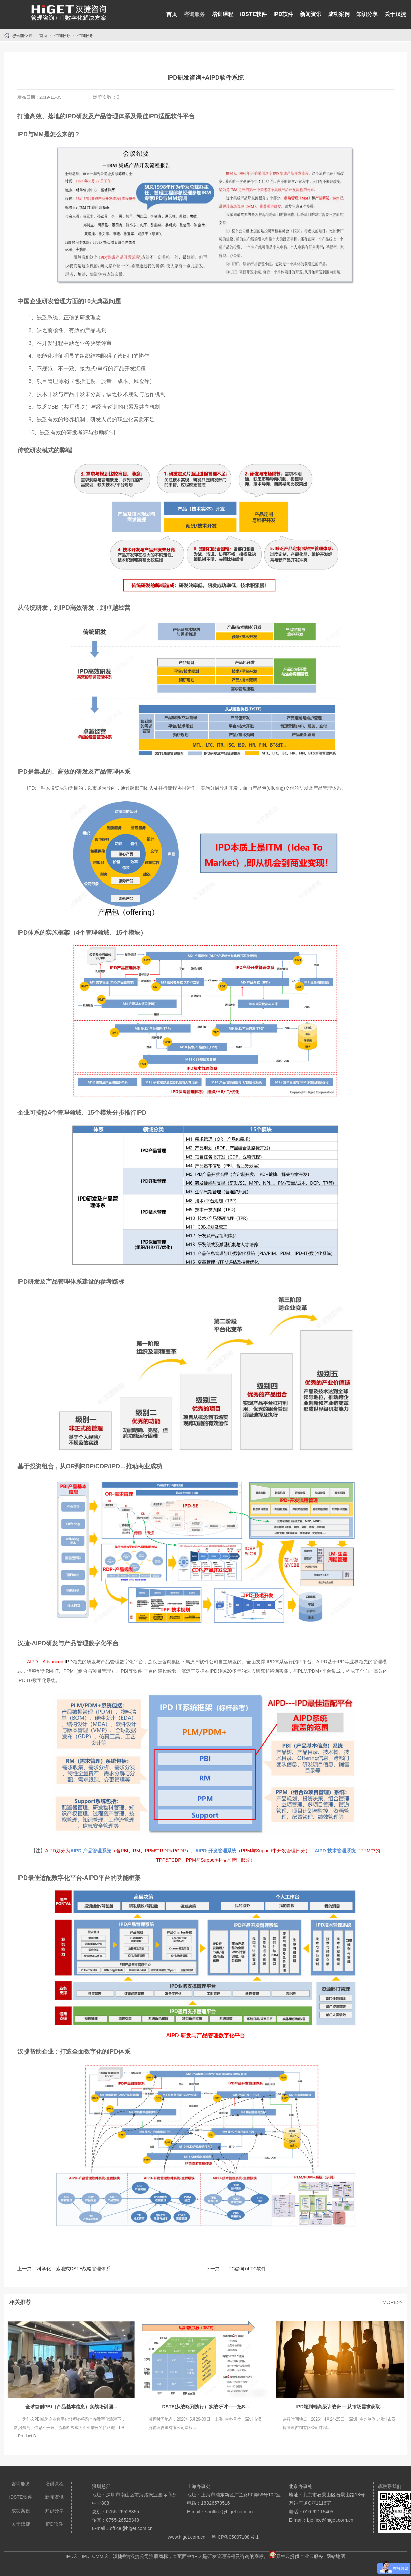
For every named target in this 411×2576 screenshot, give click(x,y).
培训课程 (222, 14)
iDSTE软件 (253, 14)
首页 (171, 14)
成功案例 (339, 14)
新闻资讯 (310, 14)
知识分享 (367, 14)
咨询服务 (194, 14)
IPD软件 (283, 14)
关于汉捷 (395, 14)
